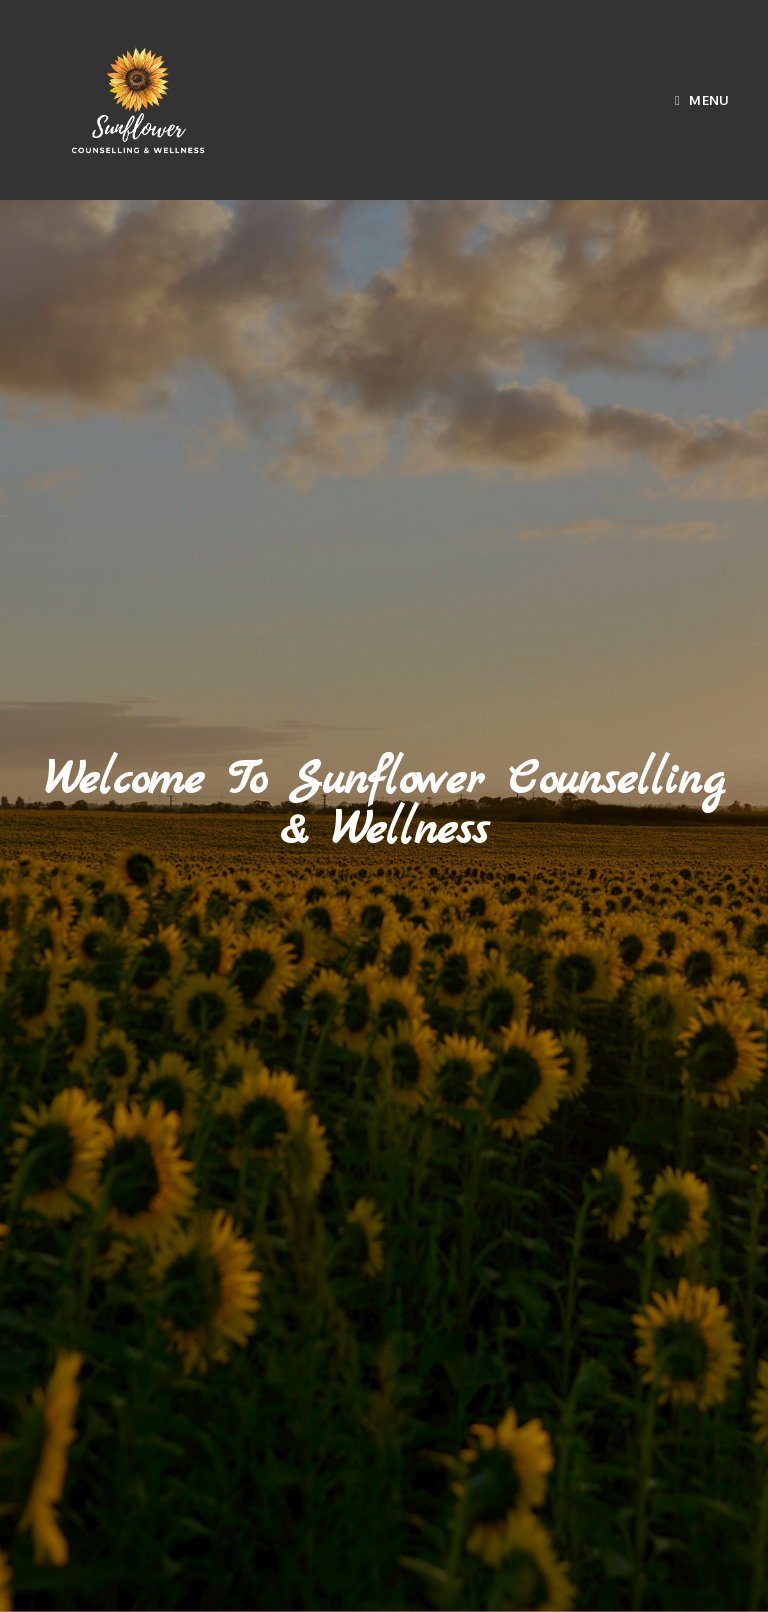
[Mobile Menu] (702, 100)
